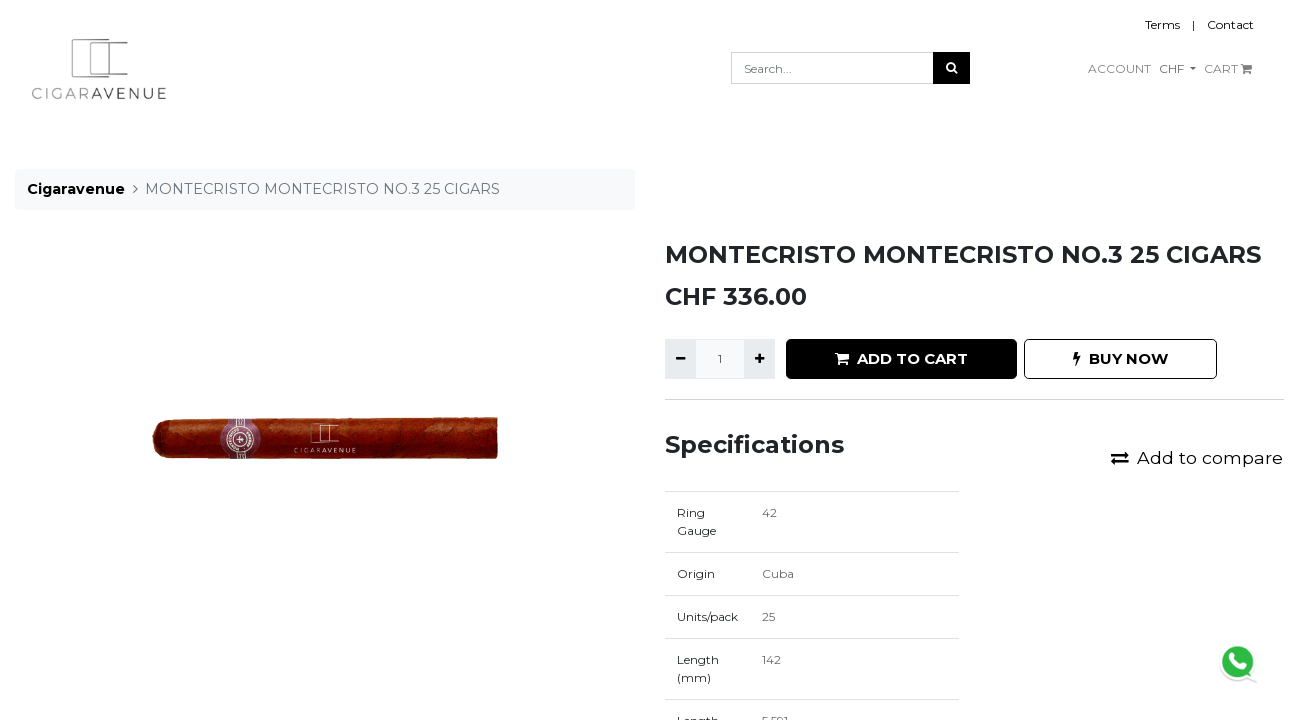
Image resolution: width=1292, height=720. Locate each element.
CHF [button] (1173, 68)
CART (1228, 68)
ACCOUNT (1119, 68)
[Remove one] (680, 359)
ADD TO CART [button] (901, 358)
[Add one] (759, 359)
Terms (1162, 24)
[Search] (951, 68)
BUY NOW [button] (1120, 358)
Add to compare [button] (1197, 457)
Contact (1230, 24)
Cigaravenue (76, 189)
